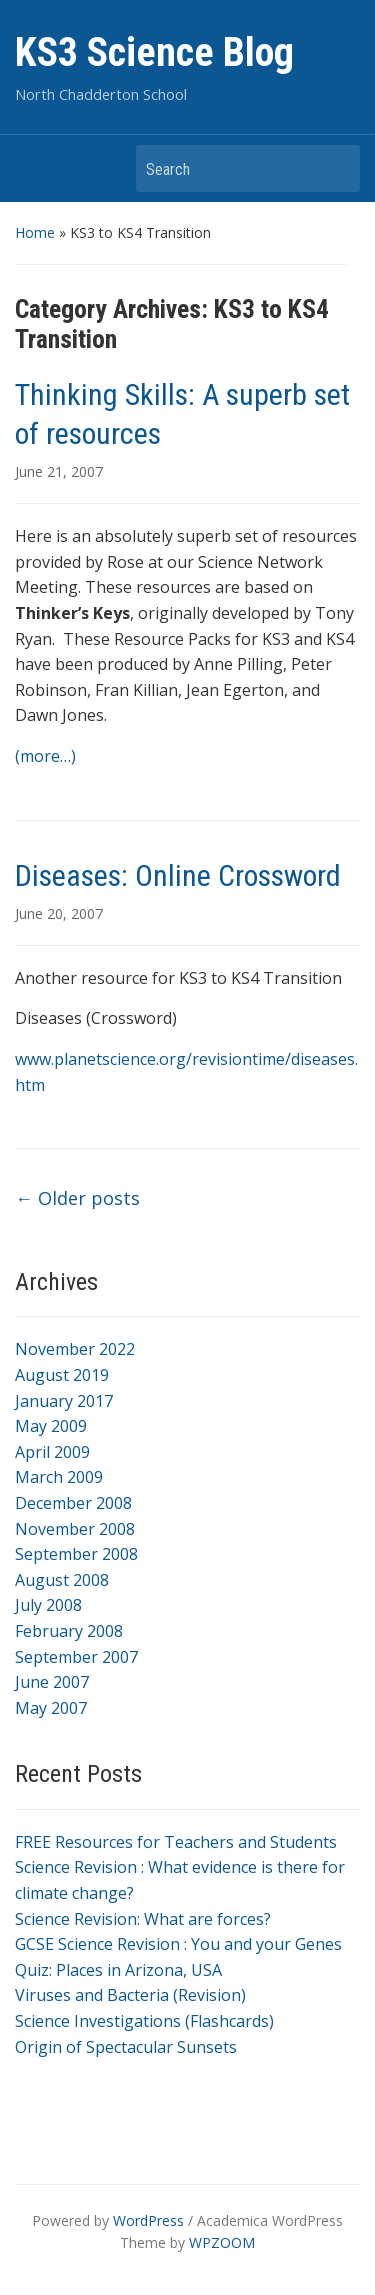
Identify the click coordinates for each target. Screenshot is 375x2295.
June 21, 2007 (59, 471)
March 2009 (59, 1477)
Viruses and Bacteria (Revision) (130, 1995)
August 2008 (62, 1580)
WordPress (148, 2220)
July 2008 (48, 1605)
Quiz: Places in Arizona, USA (118, 1970)
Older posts (77, 1198)
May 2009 (51, 1426)
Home (35, 232)
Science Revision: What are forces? (143, 1919)
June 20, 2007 (59, 913)
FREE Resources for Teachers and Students (176, 1842)
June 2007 (52, 1682)
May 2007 (51, 1708)
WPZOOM (222, 2242)
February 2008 (69, 1631)
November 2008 (75, 1529)
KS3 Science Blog (154, 52)
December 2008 (73, 1503)
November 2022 (75, 1349)
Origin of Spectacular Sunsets (126, 2047)
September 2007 (76, 1657)
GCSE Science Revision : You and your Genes (178, 1944)
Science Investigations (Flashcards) (144, 2021)
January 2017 (64, 1401)
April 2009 (52, 1452)
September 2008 (76, 1554)
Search (335, 168)
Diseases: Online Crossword (178, 875)
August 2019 (62, 1375)
